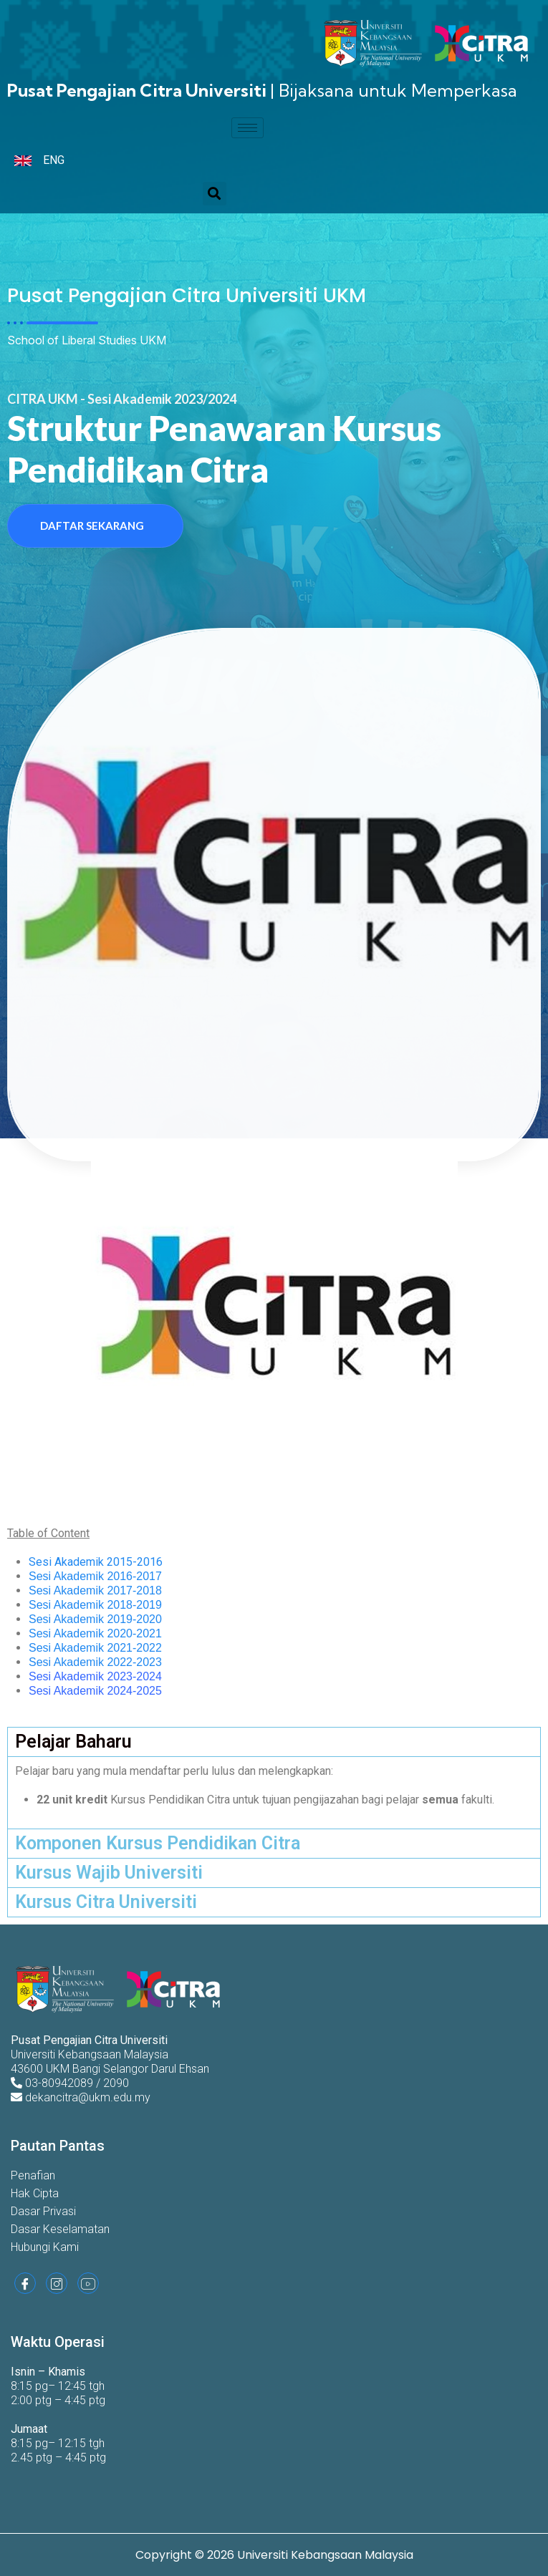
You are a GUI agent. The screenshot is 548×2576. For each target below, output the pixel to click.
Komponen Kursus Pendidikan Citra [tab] (157, 1843)
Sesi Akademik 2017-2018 (95, 1590)
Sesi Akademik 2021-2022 (95, 1648)
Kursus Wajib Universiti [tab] (109, 1872)
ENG (53, 160)
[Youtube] (88, 2283)
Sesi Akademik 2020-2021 (95, 1633)
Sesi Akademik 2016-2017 (95, 1576)
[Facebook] (25, 2283)
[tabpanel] (274, 1792)
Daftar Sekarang (92, 525)
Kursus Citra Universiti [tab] (106, 1902)
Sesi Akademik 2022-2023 (95, 1662)
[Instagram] (56, 2283)
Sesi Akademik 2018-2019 (95, 1605)
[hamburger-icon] (247, 127)
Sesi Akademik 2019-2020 (95, 1619)
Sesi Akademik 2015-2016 (96, 1562)
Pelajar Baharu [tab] (73, 1741)
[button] (214, 193)
